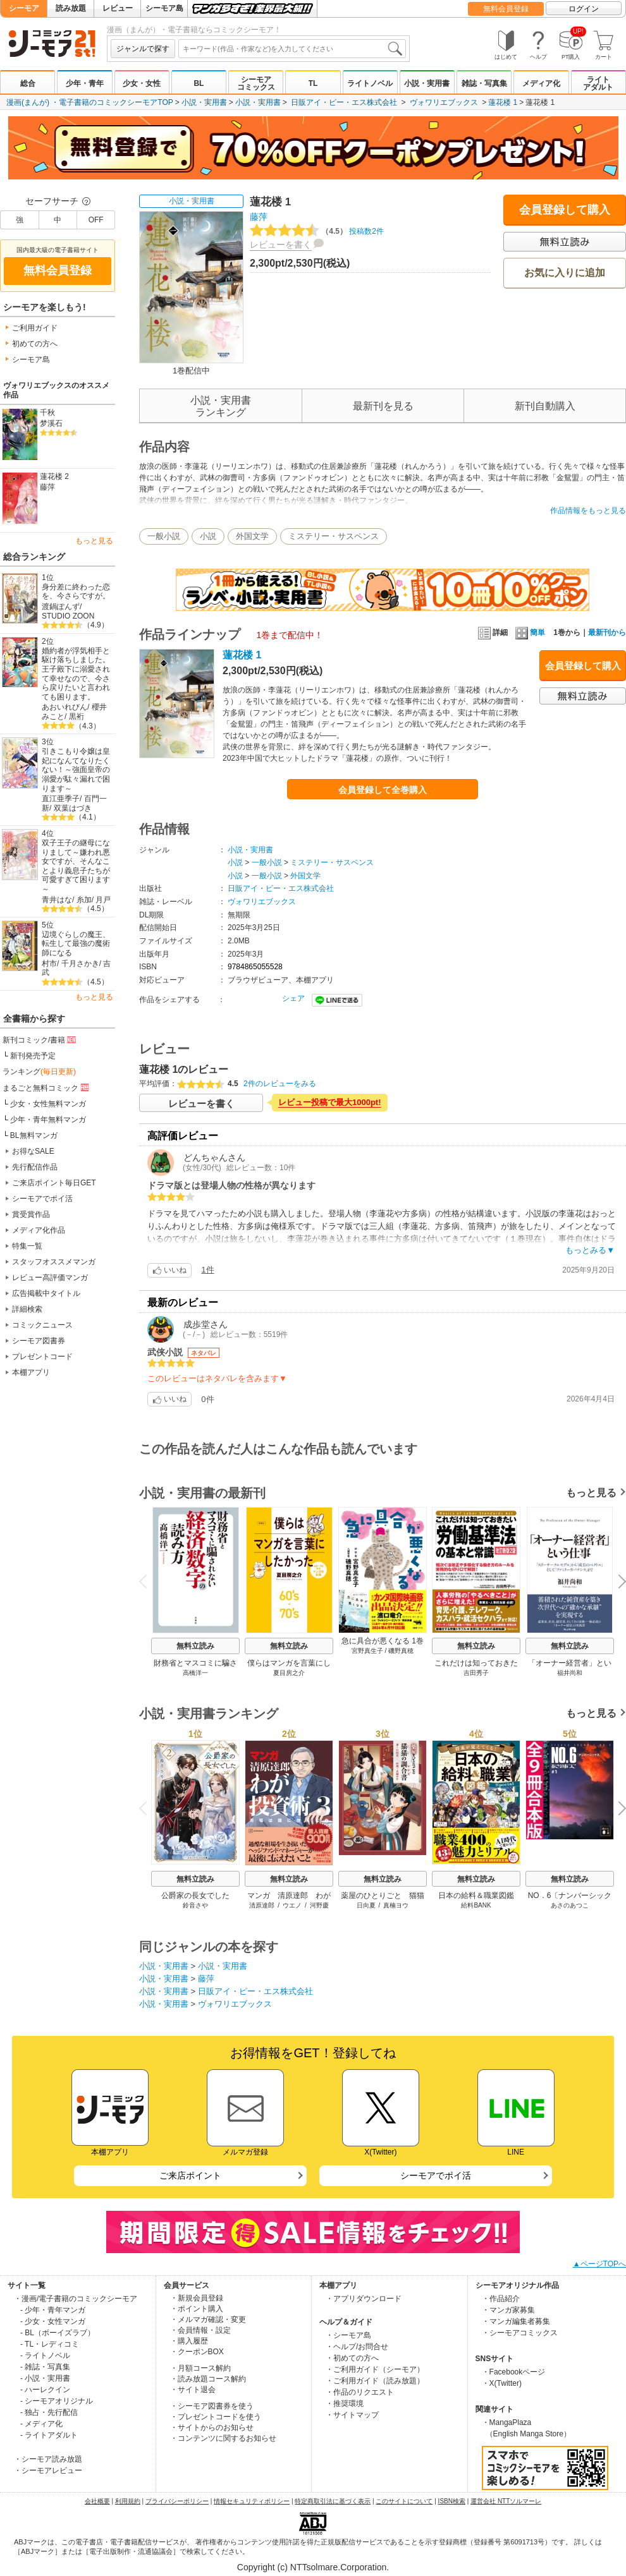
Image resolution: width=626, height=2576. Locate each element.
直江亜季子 (61, 798)
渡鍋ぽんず (61, 606)
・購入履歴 (189, 2341)
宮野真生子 (367, 1650)
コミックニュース (42, 1325)
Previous (147, 1581)
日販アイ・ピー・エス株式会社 (344, 102)
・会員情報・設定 (200, 2330)
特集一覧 (27, 1246)
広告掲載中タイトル (46, 1293)
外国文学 (252, 536)
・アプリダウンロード (364, 2298)
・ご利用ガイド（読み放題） (375, 2380)
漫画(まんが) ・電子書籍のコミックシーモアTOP (89, 102)
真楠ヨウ (395, 1905)
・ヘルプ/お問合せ (357, 2346)
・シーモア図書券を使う (212, 2406)
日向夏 (366, 1905)
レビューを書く (281, 244)
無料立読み (195, 1646)
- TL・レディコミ (49, 2344)
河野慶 (319, 1905)
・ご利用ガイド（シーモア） (375, 2369)
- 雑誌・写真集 (45, 2366)
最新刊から (607, 632)
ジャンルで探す (142, 48)
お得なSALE (33, 1151)
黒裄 (76, 716)
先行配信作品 (35, 1167)
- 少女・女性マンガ (52, 2321)
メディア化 (541, 83)
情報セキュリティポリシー (252, 2501)
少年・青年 (85, 83)
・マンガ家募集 (508, 2310)
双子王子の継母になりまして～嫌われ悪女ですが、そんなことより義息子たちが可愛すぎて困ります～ (76, 865)
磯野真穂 (401, 1650)
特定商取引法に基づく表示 (333, 2501)
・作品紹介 (501, 2298)
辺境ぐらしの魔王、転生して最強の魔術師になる (76, 943)
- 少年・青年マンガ (52, 2310)
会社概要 (97, 2501)
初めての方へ (35, 343)
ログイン (583, 8)
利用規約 (127, 2501)
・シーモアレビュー (48, 2470)
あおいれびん (64, 707)
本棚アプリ (31, 1372)
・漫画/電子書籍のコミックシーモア (75, 2298)
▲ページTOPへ (599, 2263)
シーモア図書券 (38, 1340)
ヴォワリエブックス (444, 102)
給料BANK (476, 1905)
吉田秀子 (476, 1672)
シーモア (24, 8)
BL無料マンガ (34, 1135)
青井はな (57, 899)
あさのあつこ (570, 1905)
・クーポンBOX (197, 2351)
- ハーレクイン (45, 2389)
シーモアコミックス (256, 83)
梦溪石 (51, 423)
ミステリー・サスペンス (333, 536)
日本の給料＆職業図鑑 (476, 1895)
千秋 (47, 412)
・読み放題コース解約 (208, 2378)
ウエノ (292, 1905)
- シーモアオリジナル (56, 2401)
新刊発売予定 (33, 1055)
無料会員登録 (506, 8)
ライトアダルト (598, 83)
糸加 (84, 899)
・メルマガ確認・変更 (208, 2319)
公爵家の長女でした (195, 1895)
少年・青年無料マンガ (48, 1119)
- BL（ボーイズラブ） (57, 2332)
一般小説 (163, 536)
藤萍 (47, 487)
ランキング (39, 1071)
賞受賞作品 (31, 1214)
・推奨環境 (345, 2403)
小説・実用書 (427, 83)
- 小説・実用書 (45, 2378)
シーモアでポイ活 (42, 1198)
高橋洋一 (195, 1672)
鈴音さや (195, 1905)
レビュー (117, 8)
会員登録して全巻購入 (382, 790)
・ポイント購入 (196, 2308)
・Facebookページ (514, 2371)
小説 (208, 536)
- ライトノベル (45, 2355)
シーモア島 (164, 8)
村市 (49, 963)
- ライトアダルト (49, 2435)
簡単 (530, 632)
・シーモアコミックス (520, 2332)
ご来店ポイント (190, 2175)
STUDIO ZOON (68, 616)
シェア (293, 998)
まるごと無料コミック (47, 1087)
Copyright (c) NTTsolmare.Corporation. (313, 2567)
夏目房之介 (289, 1672)
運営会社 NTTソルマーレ (505, 2501)
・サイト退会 (193, 2389)
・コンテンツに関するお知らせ (223, 2438)
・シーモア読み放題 (48, 2459)
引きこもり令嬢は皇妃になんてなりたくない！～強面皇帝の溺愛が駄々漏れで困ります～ (76, 770)
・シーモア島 (348, 2335)
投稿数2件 (317, 231)
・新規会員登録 (196, 2298)
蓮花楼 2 (54, 476)
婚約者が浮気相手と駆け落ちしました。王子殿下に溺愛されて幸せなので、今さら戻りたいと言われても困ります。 (76, 673)
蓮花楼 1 (502, 102)
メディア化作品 (38, 1230)
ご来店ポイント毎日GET (54, 1182)
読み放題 (71, 8)
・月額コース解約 (200, 2368)
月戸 (103, 899)
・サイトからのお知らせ (212, 2427)
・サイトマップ (352, 2414)
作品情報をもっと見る (588, 510)
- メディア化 (41, 2423)
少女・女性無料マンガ (48, 1103)
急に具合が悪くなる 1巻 (382, 1640)
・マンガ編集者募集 (516, 2321)
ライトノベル (370, 83)
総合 (27, 83)
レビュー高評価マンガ (50, 1277)
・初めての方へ (352, 2358)
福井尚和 (569, 1672)
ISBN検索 (451, 2501)
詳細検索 (27, 1309)
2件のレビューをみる (279, 1083)
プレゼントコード (42, 1356)
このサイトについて (404, 2501)
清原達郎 (261, 1905)
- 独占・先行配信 (49, 2412)
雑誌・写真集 (484, 83)
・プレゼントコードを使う (215, 2416)
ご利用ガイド (35, 328)
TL (313, 83)
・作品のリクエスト (360, 2392)
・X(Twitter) (502, 2383)
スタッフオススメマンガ (53, 1261)
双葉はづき (73, 808)
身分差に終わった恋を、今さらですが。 (76, 592)
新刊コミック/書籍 (40, 1039)
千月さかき (80, 963)
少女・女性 (142, 83)
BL (198, 83)
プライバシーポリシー (177, 2501)
